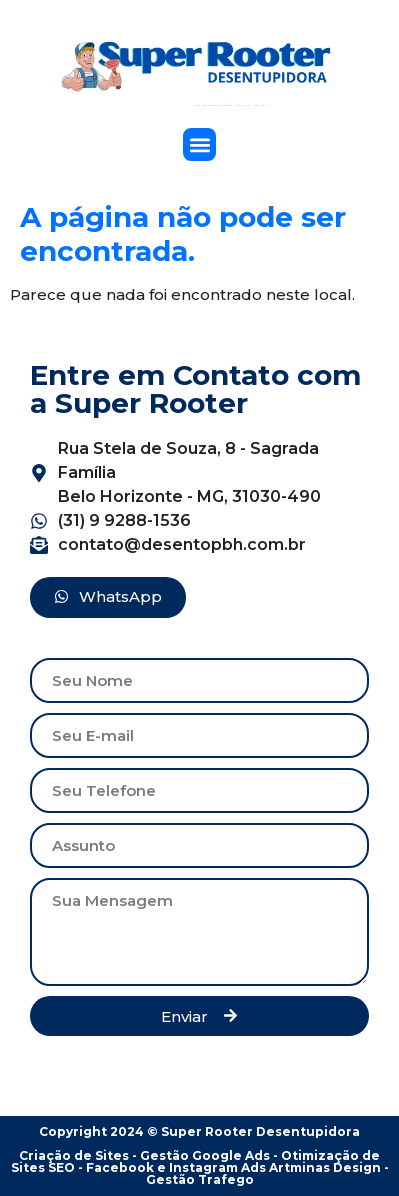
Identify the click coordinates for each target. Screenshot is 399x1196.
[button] (199, 144)
